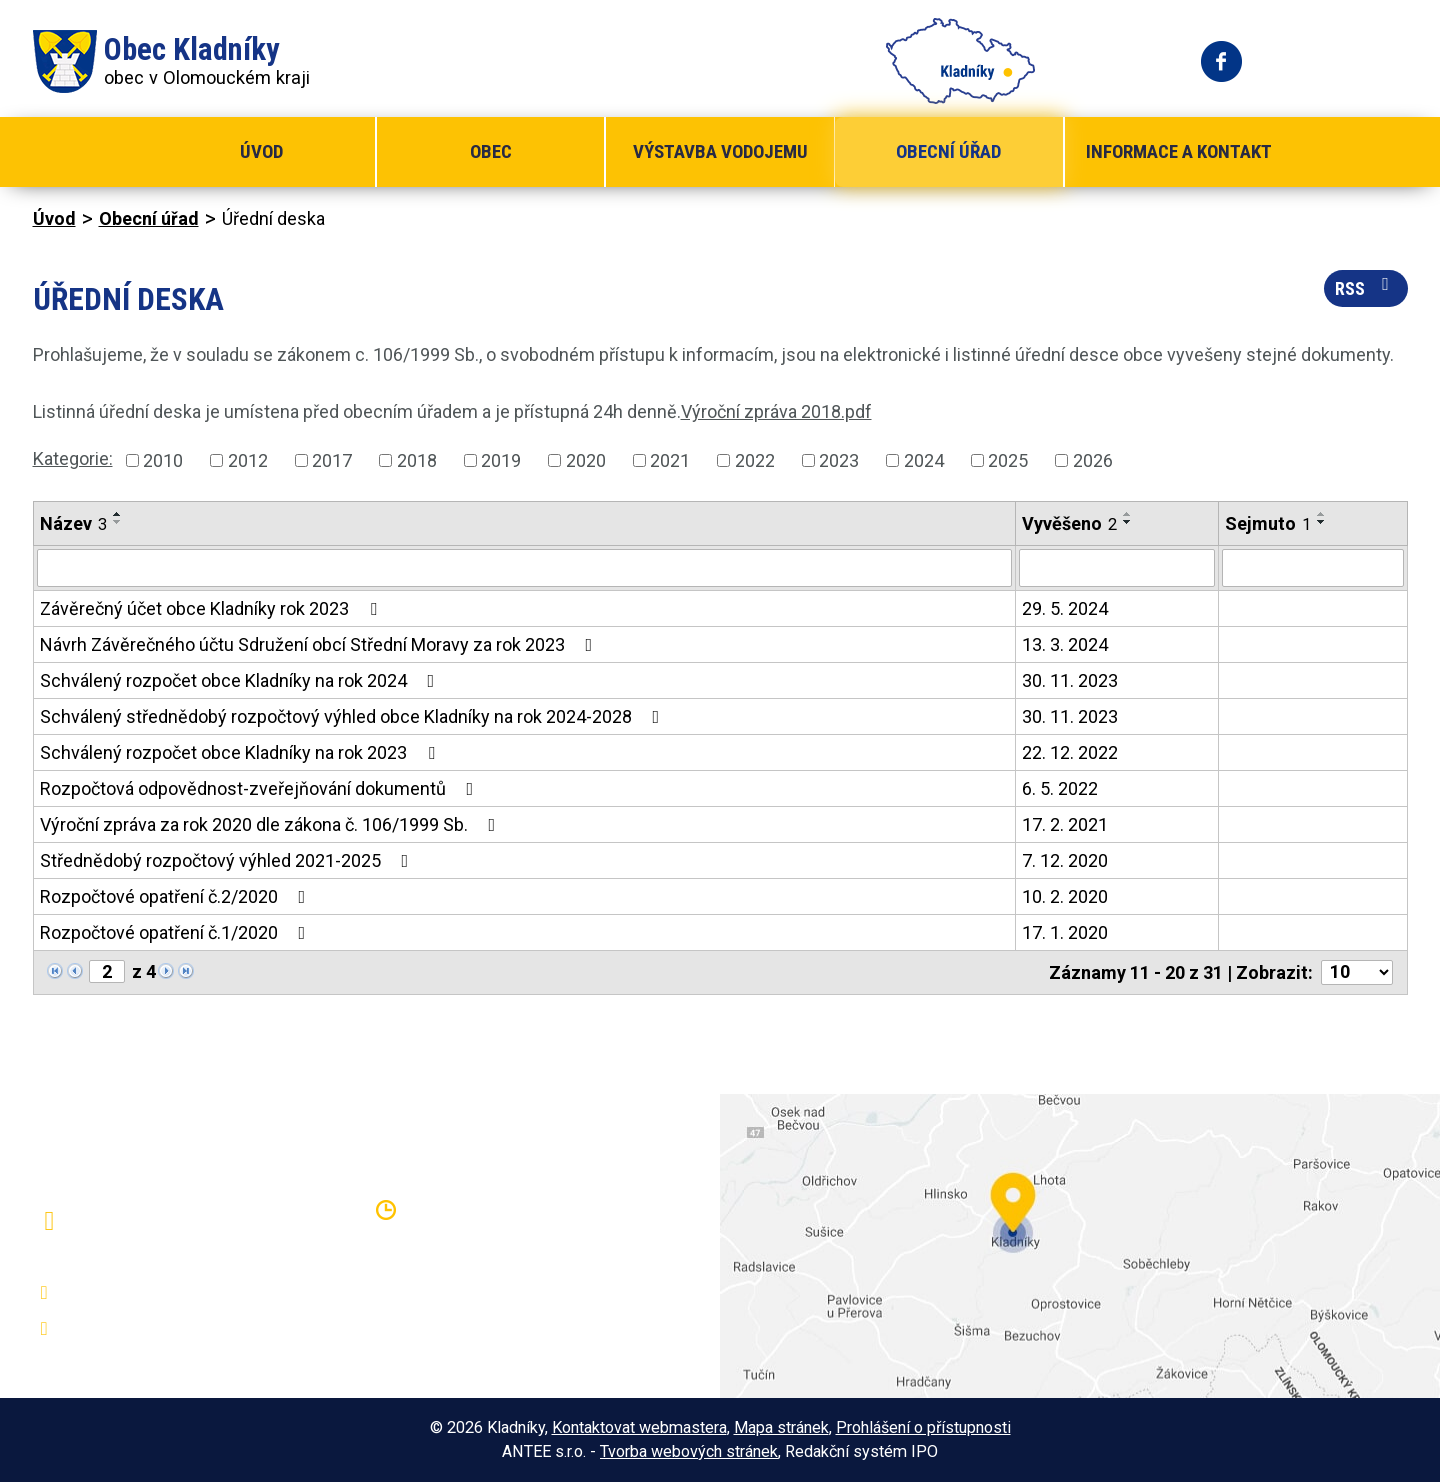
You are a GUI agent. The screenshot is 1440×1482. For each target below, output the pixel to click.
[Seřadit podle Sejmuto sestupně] (1322, 522)
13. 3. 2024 (1065, 644)
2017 (332, 460)
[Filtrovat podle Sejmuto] (1313, 568)
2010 (163, 460)
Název (73, 523)
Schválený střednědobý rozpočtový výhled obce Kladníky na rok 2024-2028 (354, 716)
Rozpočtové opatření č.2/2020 (177, 896)
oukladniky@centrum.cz (158, 1329)
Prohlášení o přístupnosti (923, 1427)
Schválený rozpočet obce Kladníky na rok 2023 (241, 752)
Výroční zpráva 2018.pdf (776, 411)
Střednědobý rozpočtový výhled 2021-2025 (228, 860)
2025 (1008, 460)
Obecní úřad (948, 151)
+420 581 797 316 (140, 1293)
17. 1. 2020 (1065, 932)
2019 (501, 460)
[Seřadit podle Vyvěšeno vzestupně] (1128, 514)
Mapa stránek (781, 1427)
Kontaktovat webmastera (639, 1427)
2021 (670, 460)
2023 (839, 460)
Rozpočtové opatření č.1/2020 (177, 932)
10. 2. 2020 (1065, 896)
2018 (417, 460)
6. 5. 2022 (1060, 788)
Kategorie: (73, 458)
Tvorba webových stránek (689, 1451)
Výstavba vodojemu (720, 151)
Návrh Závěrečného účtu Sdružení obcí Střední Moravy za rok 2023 (320, 644)
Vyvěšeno (1069, 523)
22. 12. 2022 (1070, 752)
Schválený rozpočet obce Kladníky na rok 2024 (241, 680)
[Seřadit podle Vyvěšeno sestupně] (1128, 522)
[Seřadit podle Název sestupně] (118, 522)
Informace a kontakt (1179, 151)
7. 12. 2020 (1065, 860)
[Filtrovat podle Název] (525, 568)
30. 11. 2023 (1070, 680)
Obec (491, 151)
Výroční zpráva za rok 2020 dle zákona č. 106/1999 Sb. (272, 824)
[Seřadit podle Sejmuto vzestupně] (1322, 514)
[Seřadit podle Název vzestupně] (118, 514)
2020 (586, 460)
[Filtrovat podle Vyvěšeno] (1117, 568)
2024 (924, 460)
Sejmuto (1268, 523)
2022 (755, 460)
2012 (248, 460)
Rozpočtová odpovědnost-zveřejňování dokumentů (261, 788)
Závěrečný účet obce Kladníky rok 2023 (212, 608)
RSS (1366, 287)
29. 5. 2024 (1065, 608)
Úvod (261, 151)
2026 (1093, 460)
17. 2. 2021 (1065, 824)
